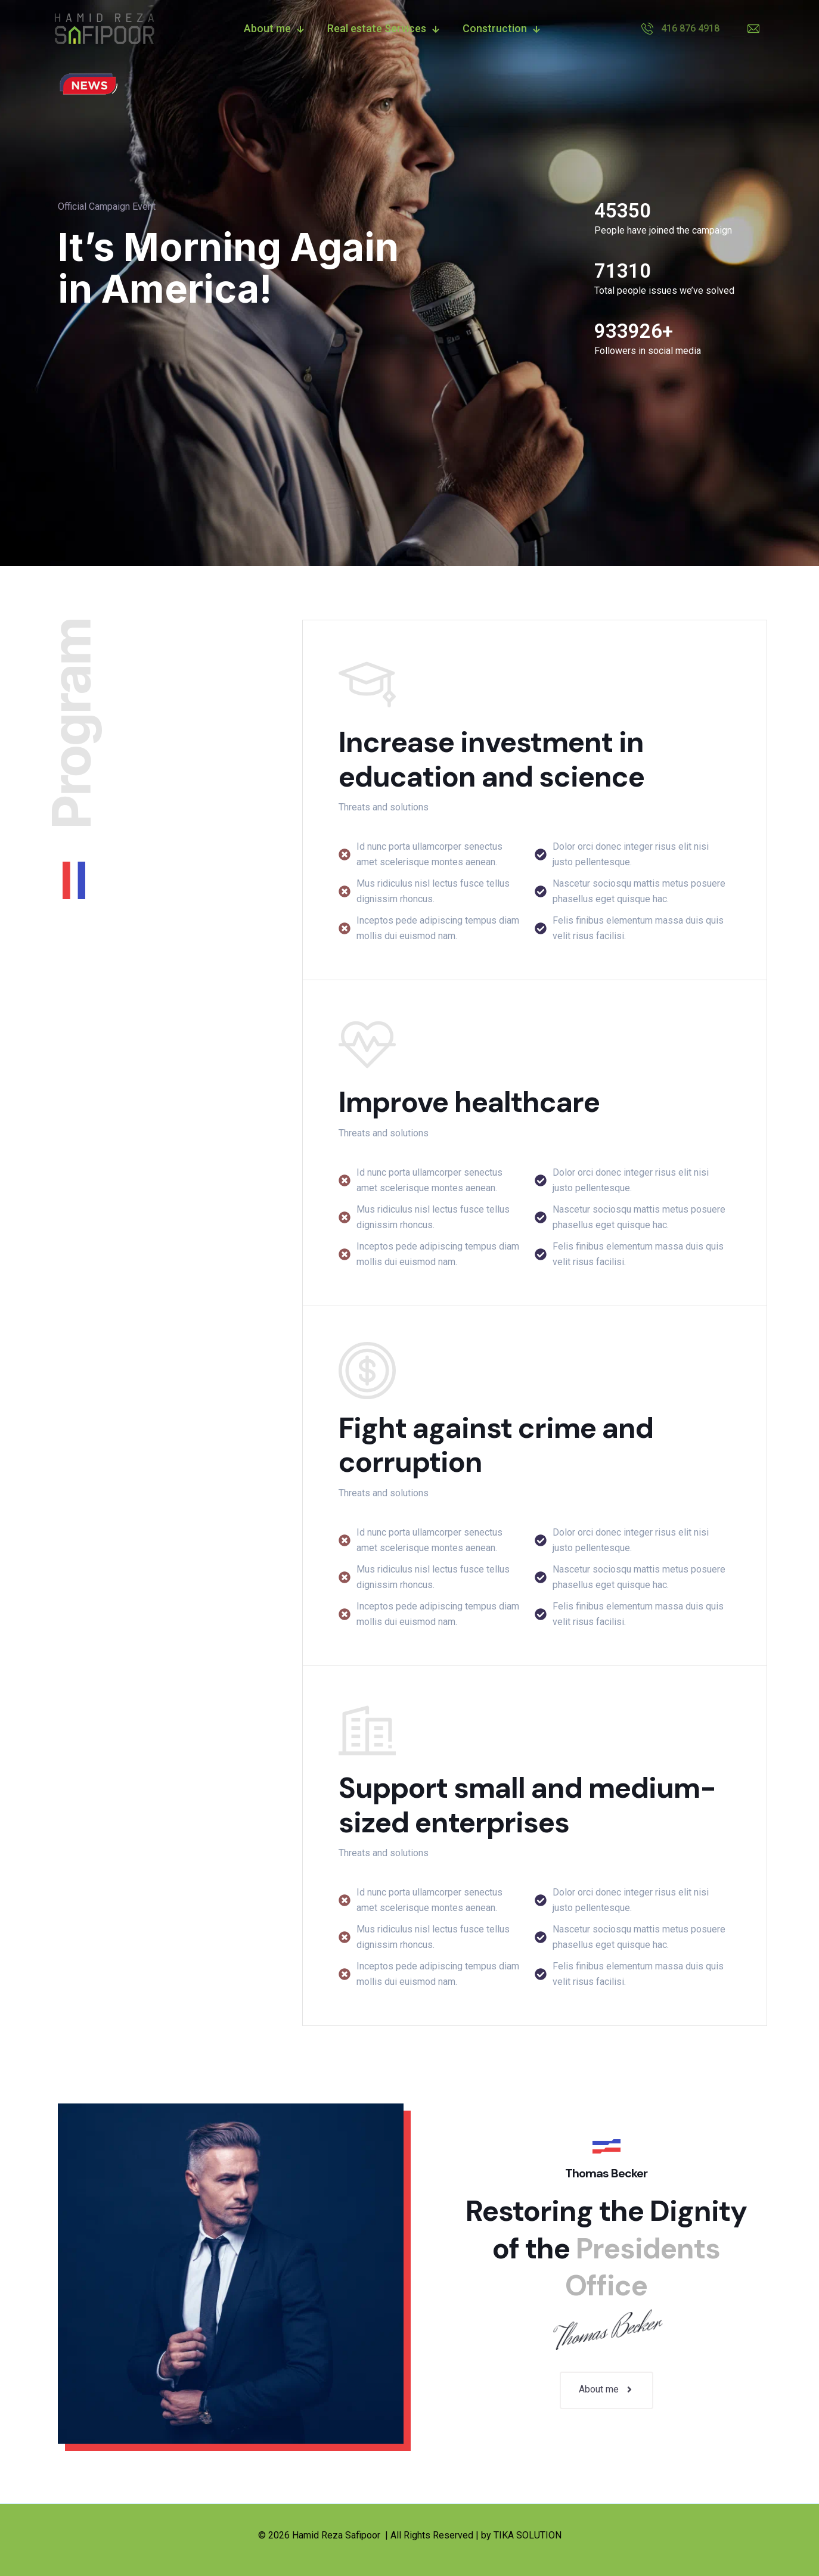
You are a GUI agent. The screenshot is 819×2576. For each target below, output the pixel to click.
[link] (87, 84)
